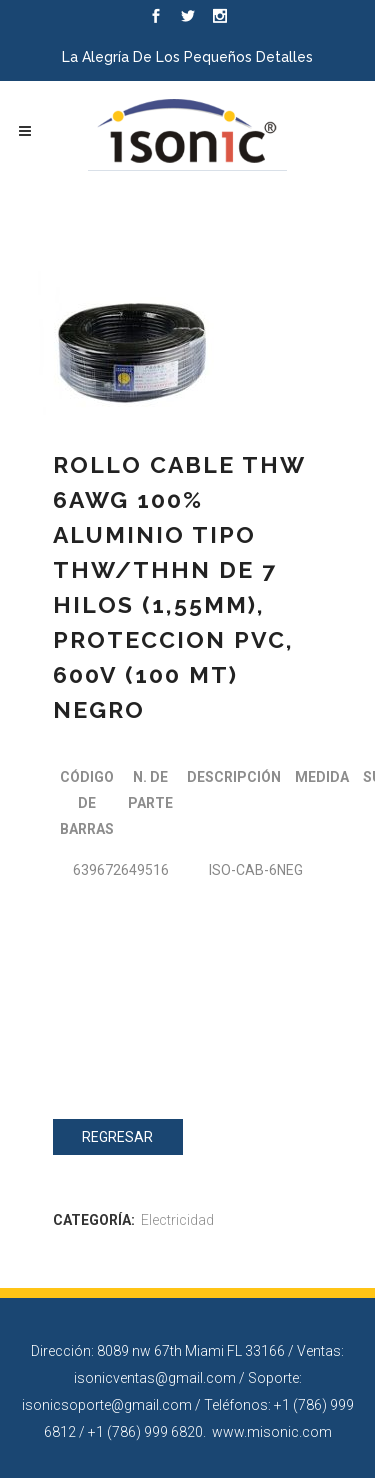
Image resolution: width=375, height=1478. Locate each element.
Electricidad (177, 1220)
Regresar (117, 1137)
